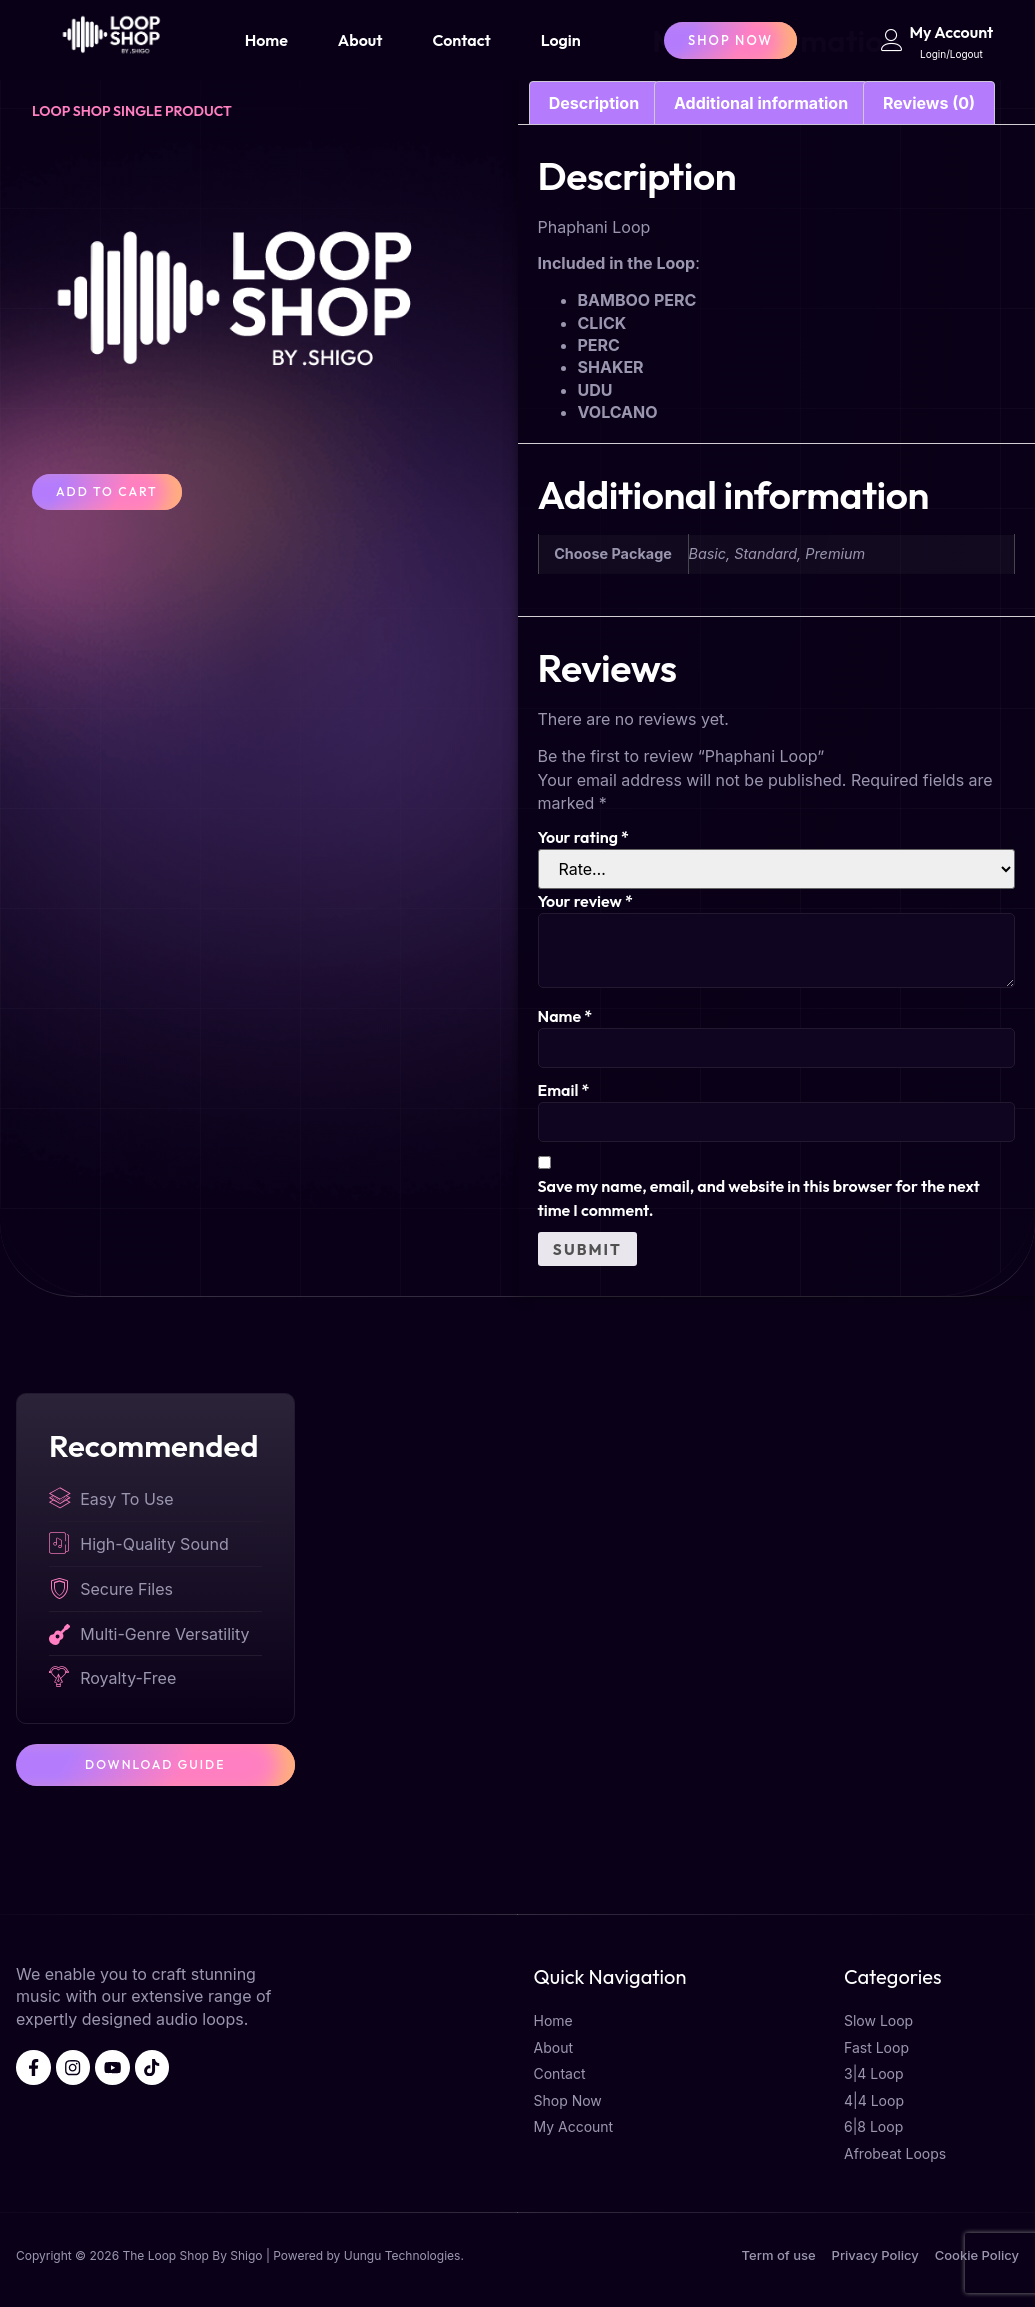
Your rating (583, 837)
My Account (952, 32)
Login (561, 40)
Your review (585, 901)
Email (564, 1091)
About (360, 40)
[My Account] (892, 40)
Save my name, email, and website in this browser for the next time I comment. (759, 1200)
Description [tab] (594, 103)
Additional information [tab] (761, 103)
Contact (461, 40)
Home (266, 40)
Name (565, 1016)
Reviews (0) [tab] (929, 103)
